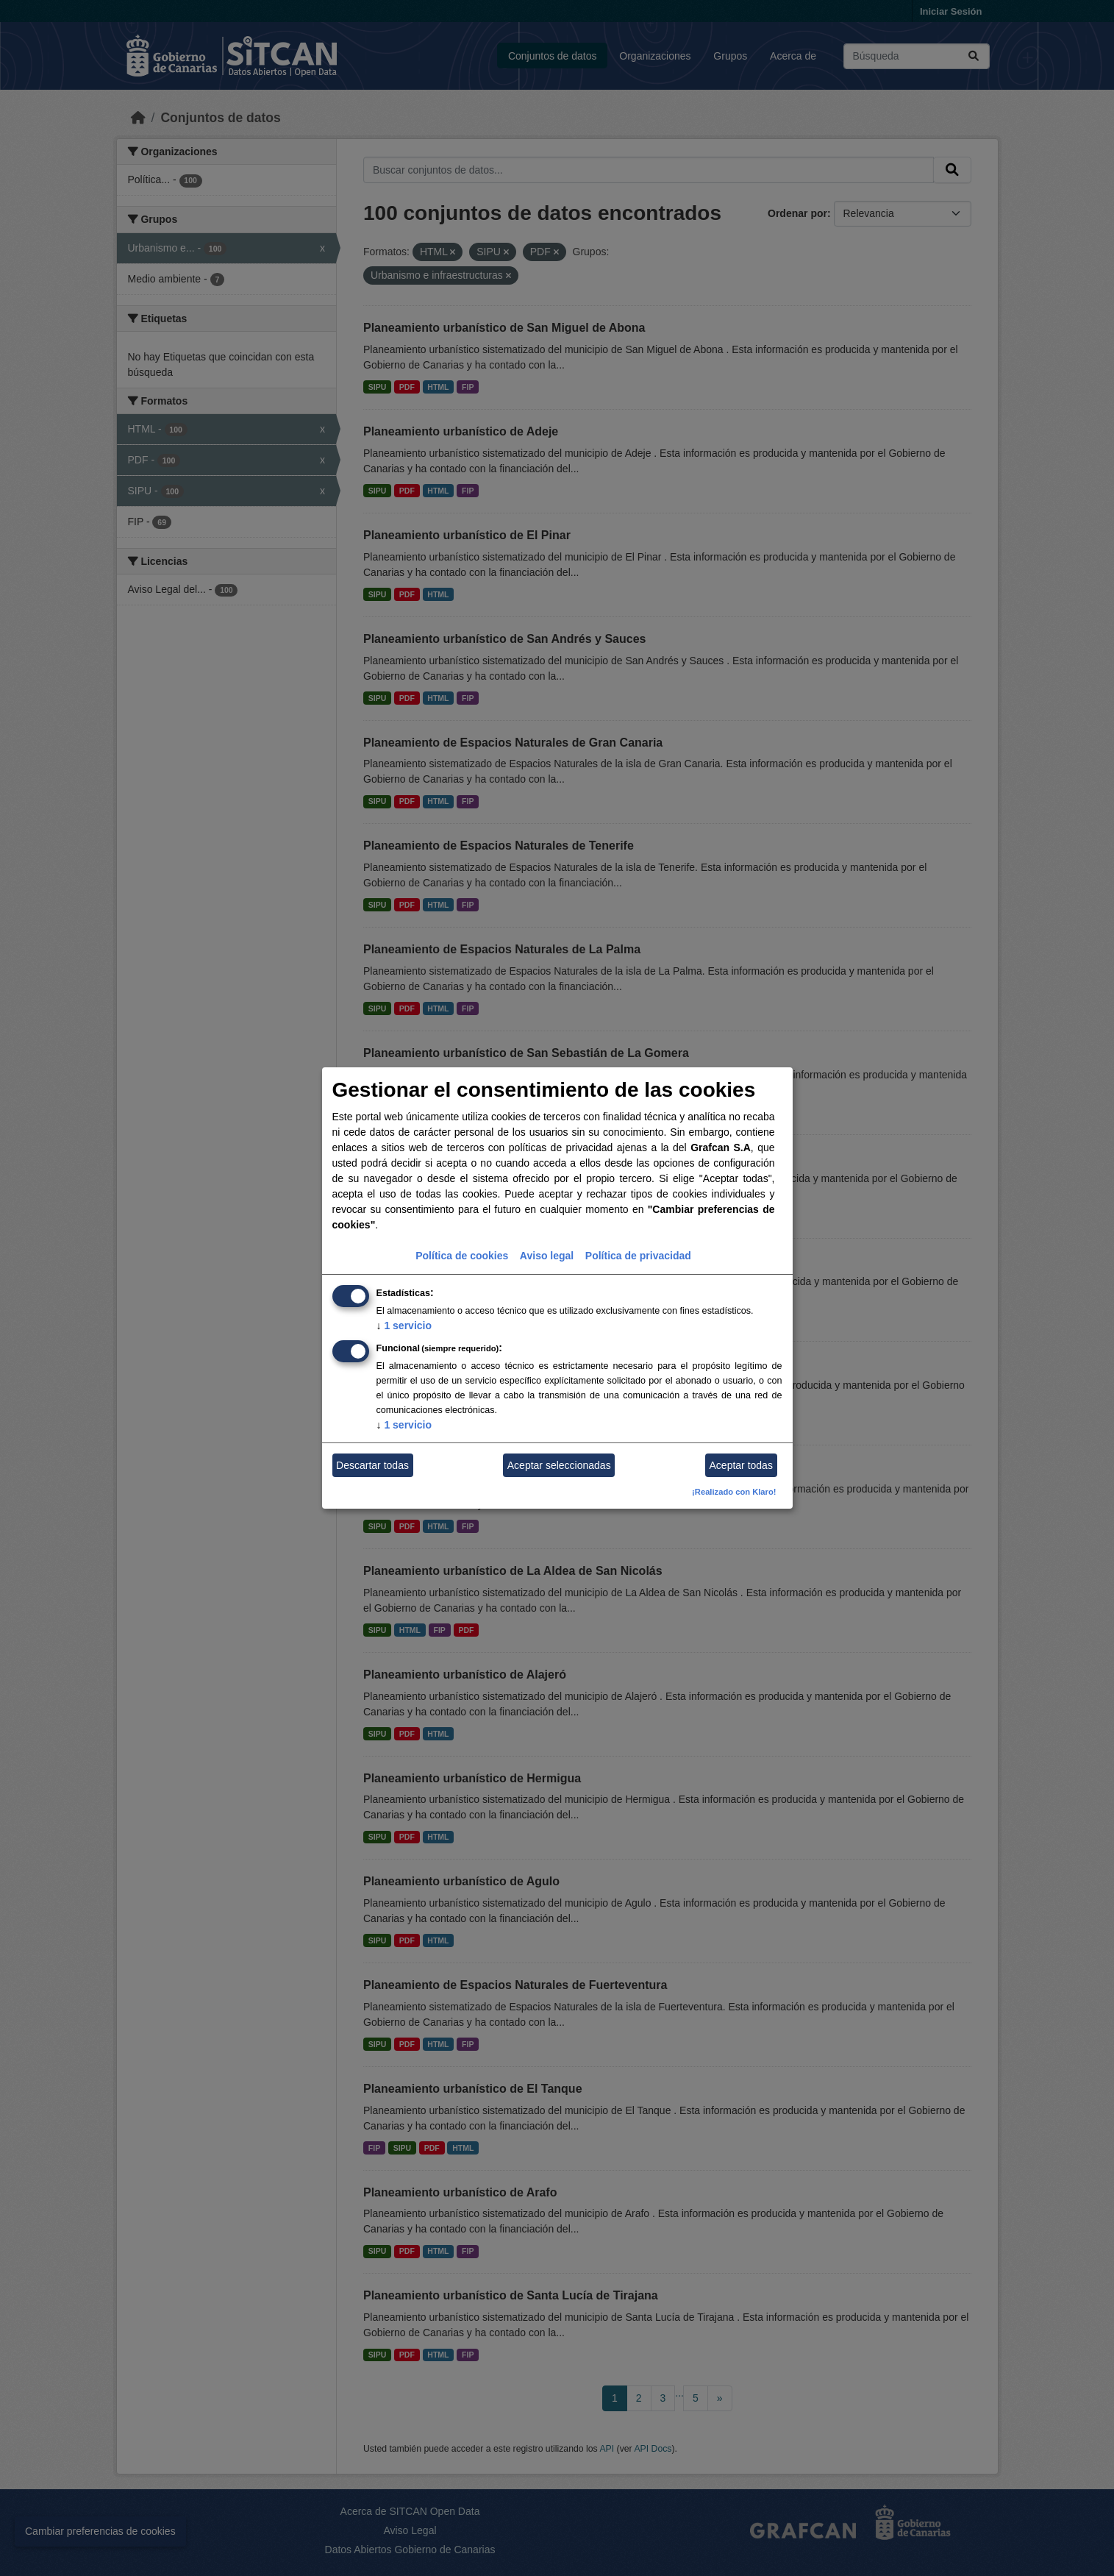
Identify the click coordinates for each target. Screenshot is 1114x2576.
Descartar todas (372, 1465)
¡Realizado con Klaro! (734, 1491)
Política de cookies (461, 1256)
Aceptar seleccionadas (559, 1465)
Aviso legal (547, 1256)
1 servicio (404, 1325)
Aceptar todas (741, 1465)
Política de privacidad (638, 1256)
